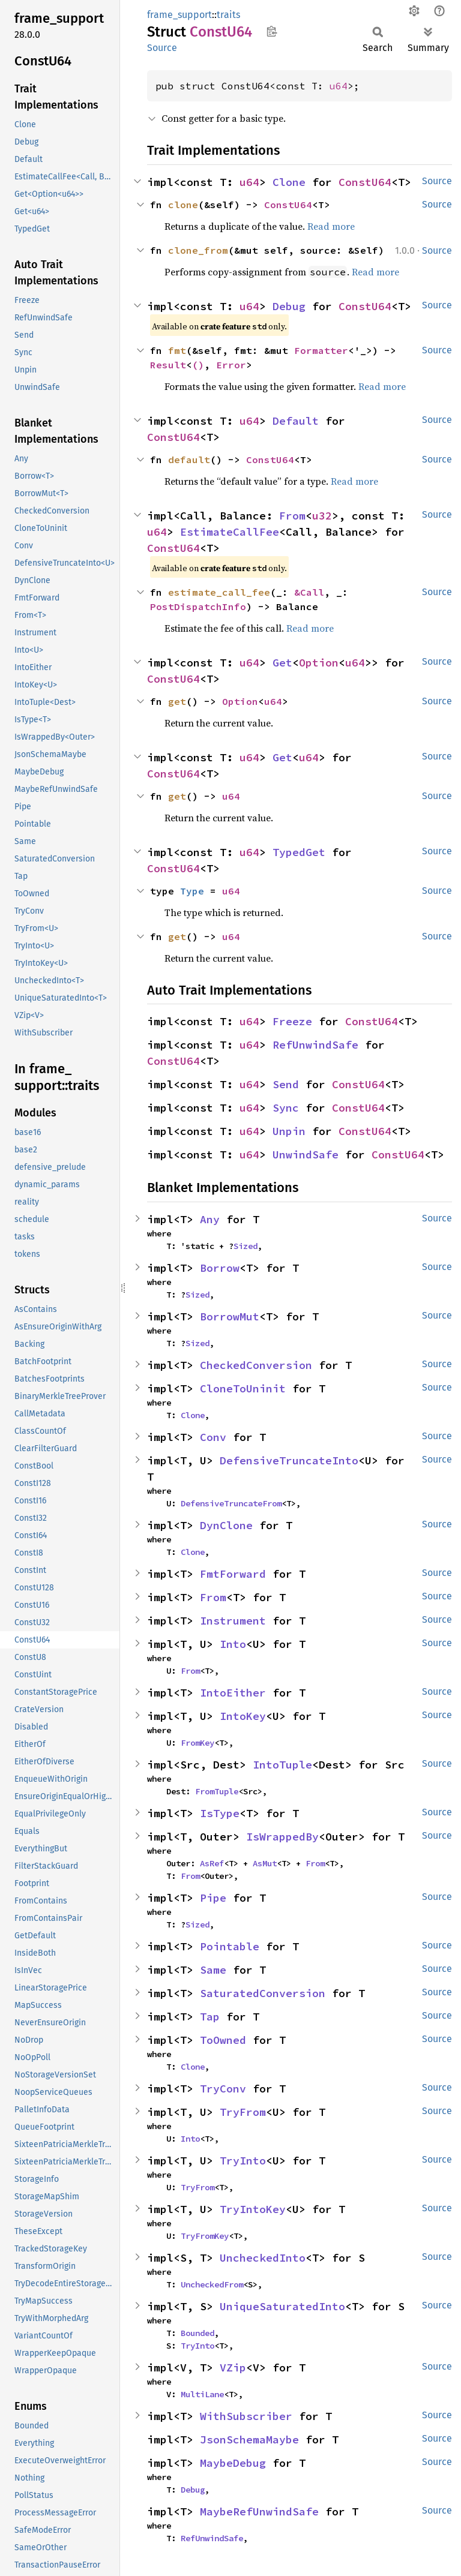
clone (183, 205)
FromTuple (216, 1791)
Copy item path (272, 31)
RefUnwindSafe (315, 1045)
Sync (286, 1108)
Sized (246, 1246)
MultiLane (202, 2394)
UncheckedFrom (212, 2284)
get (177, 701)
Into (233, 1644)
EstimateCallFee (229, 532)
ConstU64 (365, 182)
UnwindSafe (306, 1154)
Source (162, 47)
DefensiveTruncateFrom (231, 1503)
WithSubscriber (246, 2416)
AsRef (212, 1863)
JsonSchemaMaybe (249, 2439)
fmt (177, 350)
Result (168, 365)
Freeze (292, 1021)
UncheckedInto (263, 2258)
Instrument (233, 1621)
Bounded (197, 2333)
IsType (220, 1813)
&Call (309, 592)
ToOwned (223, 2040)
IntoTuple (282, 1765)
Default (296, 421)
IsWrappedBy (282, 1837)
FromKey (197, 1742)
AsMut (265, 1863)
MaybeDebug (233, 2463)
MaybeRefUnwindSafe (259, 2511)
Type (192, 891)
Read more (331, 226)
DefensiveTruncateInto (289, 1460)
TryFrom (243, 2112)
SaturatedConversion (262, 1993)
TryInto (243, 2160)
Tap (210, 2016)
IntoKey (243, 1716)
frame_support (179, 14)
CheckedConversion (256, 1365)
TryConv (223, 2088)
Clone (289, 182)
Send (286, 1084)
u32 (322, 516)
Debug (289, 306)
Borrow (220, 1268)
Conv (213, 1437)
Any (210, 1219)
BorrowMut (229, 1316)
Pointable (229, 1946)
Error (231, 365)
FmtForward (233, 1574)
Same (213, 1970)
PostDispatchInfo (198, 607)
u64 (339, 86)
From (292, 516)
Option (319, 662)
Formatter (321, 350)
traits (228, 14)
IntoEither (233, 1693)
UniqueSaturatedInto (282, 2306)
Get (282, 662)
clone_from (198, 250)
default (189, 460)
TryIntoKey (253, 2209)
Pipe (213, 1898)
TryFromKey (205, 2235)
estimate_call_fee (219, 592)
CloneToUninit (243, 1388)
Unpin (289, 1131)
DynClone (226, 1525)
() (198, 365)
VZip (233, 2367)
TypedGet (299, 852)
